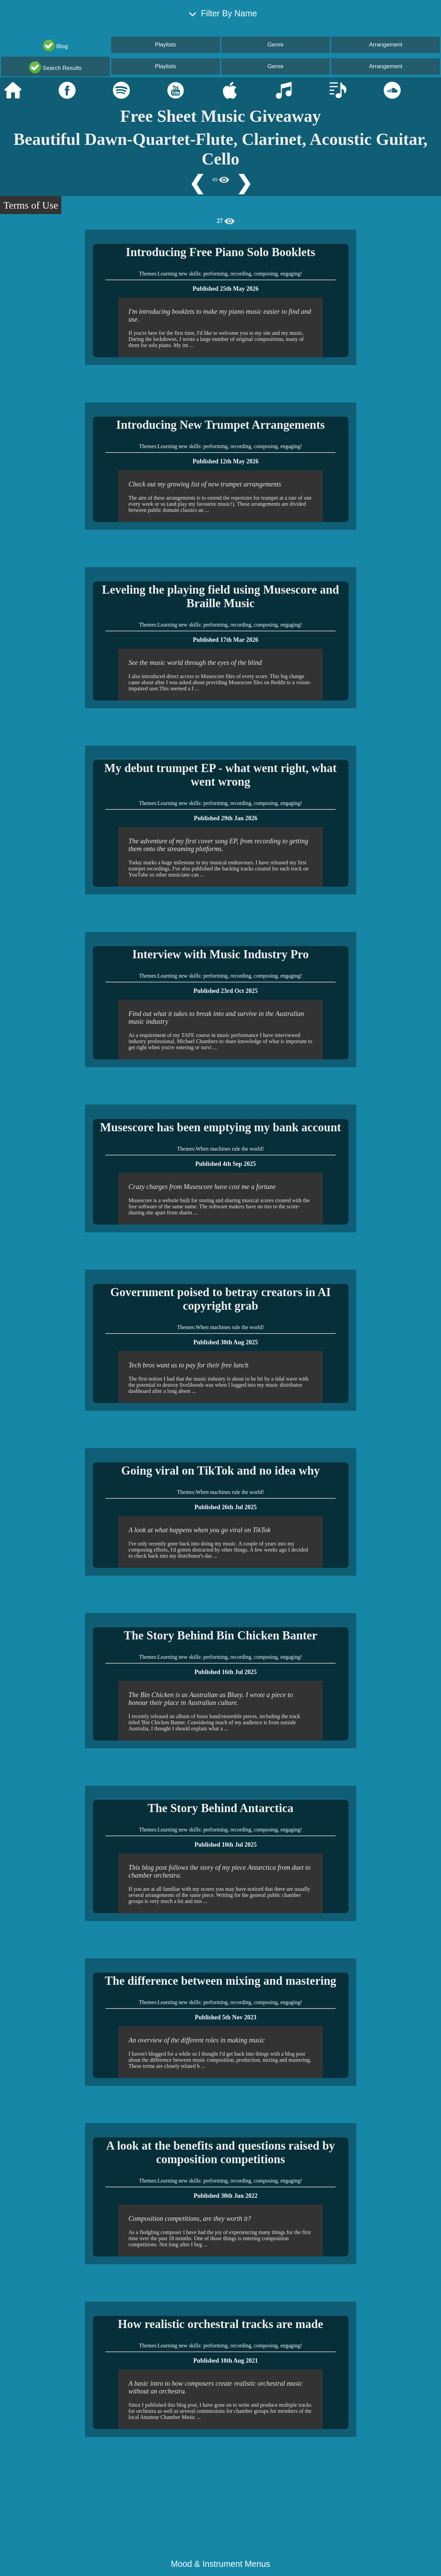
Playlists (165, 44)
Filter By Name (220, 14)
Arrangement (385, 44)
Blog (55, 46)
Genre (275, 44)
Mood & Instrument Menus (220, 2564)
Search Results (55, 67)
